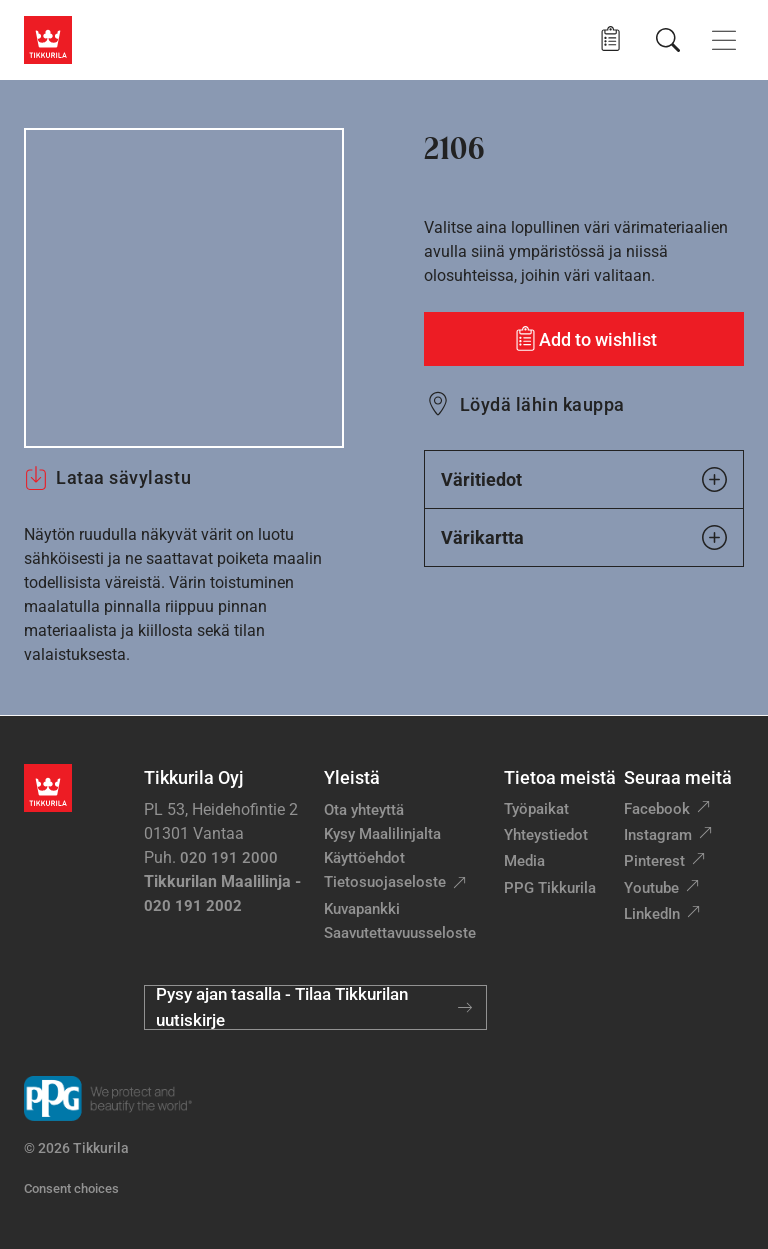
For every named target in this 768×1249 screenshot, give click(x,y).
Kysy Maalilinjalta (382, 834)
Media (524, 861)
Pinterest (654, 861)
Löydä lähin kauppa (542, 404)
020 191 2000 (229, 858)
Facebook (657, 809)
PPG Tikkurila (550, 888)
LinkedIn (652, 914)
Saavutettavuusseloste (400, 933)
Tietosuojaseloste (385, 882)
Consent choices (71, 1188)
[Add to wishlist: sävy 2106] (584, 339)
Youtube (651, 888)
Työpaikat (536, 809)
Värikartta (584, 537)
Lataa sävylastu (107, 478)
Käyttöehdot (364, 858)
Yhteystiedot (546, 835)
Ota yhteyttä (364, 810)
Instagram (658, 835)
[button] (610, 39)
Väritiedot (584, 479)
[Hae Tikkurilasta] (668, 40)
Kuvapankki (362, 909)
